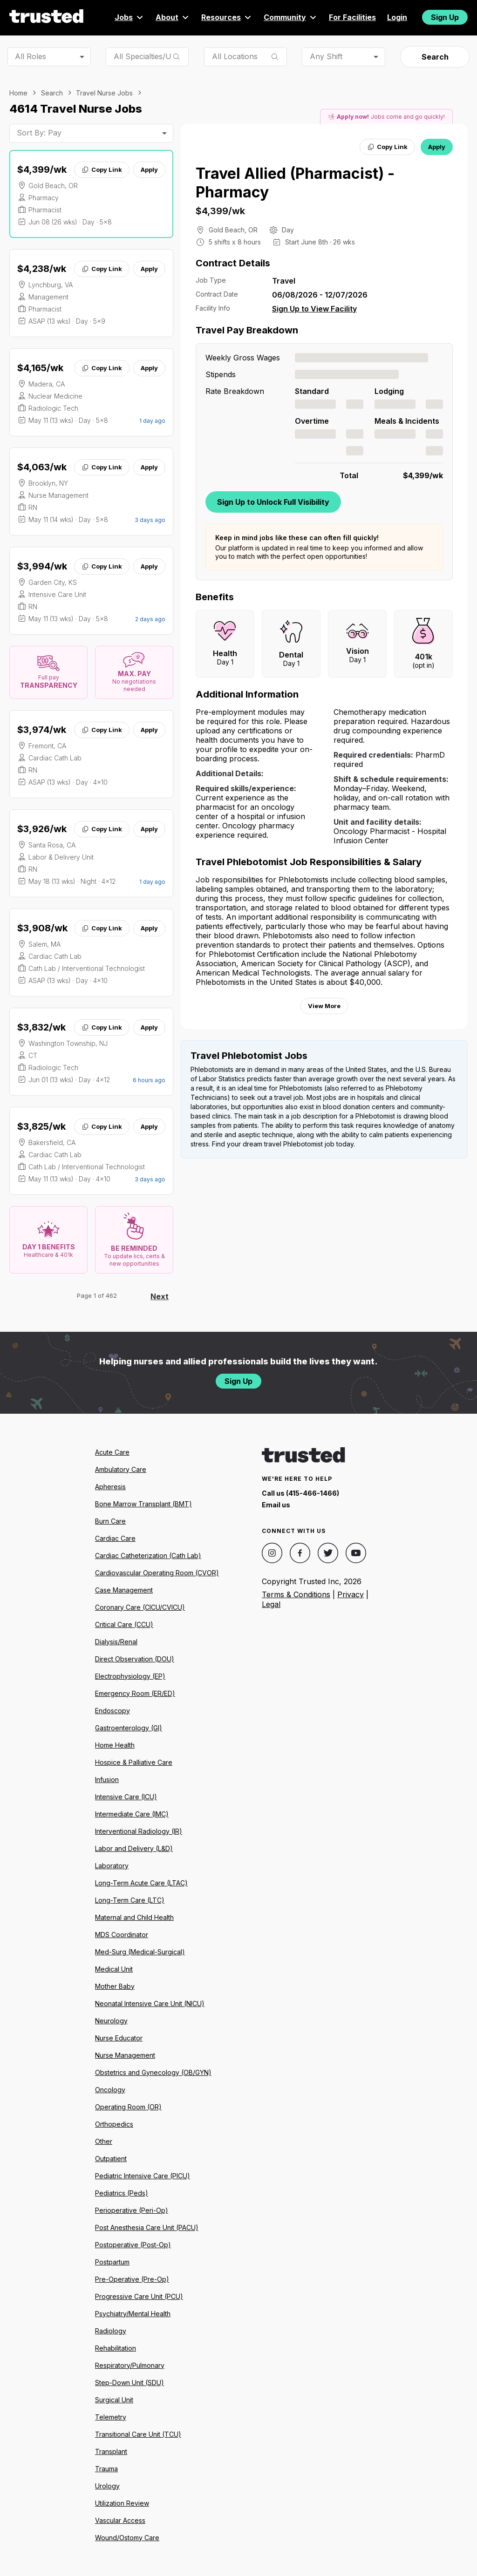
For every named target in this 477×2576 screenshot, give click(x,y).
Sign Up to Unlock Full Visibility (273, 502)
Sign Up (445, 17)
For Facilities (352, 17)
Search (435, 56)
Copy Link (102, 169)
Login (397, 17)
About (173, 17)
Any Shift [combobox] (326, 56)
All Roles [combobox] (30, 56)
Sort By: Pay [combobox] (39, 132)
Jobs (129, 17)
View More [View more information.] (324, 1006)
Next (159, 1296)
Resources (226, 17)
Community (291, 17)
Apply (149, 169)
